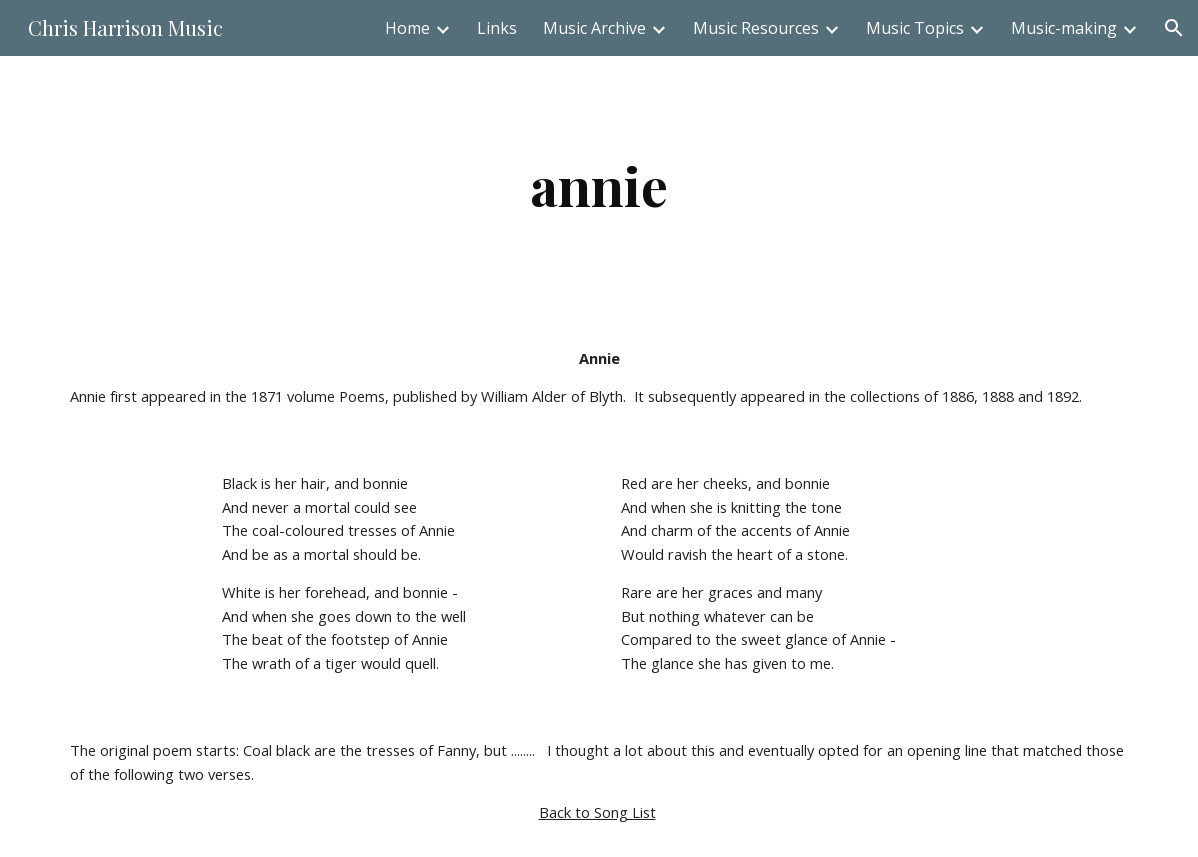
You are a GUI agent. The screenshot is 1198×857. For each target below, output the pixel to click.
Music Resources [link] (756, 28)
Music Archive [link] (594, 28)
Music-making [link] (1064, 28)
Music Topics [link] (915, 28)
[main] (599, 185)
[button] (1174, 28)
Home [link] (407, 28)
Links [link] (497, 28)
